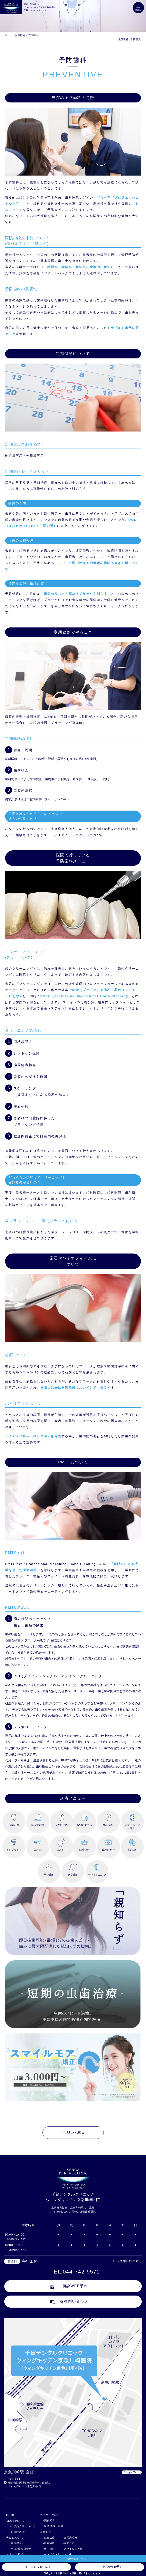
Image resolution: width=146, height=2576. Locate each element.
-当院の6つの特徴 (21, 2549)
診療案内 (20, 35)
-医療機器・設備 (53, 2526)
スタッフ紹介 (15, 2555)
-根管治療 (49, 2543)
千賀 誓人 (135, 39)
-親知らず (69, 2543)
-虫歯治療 (49, 2538)
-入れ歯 (67, 2555)
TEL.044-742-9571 (75, 2272)
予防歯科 (33, 35)
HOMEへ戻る (73, 2132)
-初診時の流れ (18, 2532)
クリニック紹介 (51, 2515)
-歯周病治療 (70, 2538)
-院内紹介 (49, 2521)
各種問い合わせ (69, 2302)
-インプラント (51, 2555)
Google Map (131, 2472)
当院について (15, 2538)
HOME (11, 2515)
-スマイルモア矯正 (74, 2549)
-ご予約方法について (23, 2526)
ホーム (8, 35)
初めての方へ (15, 2521)
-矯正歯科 (49, 2549)
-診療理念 (16, 2543)
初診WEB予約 (69, 2287)
